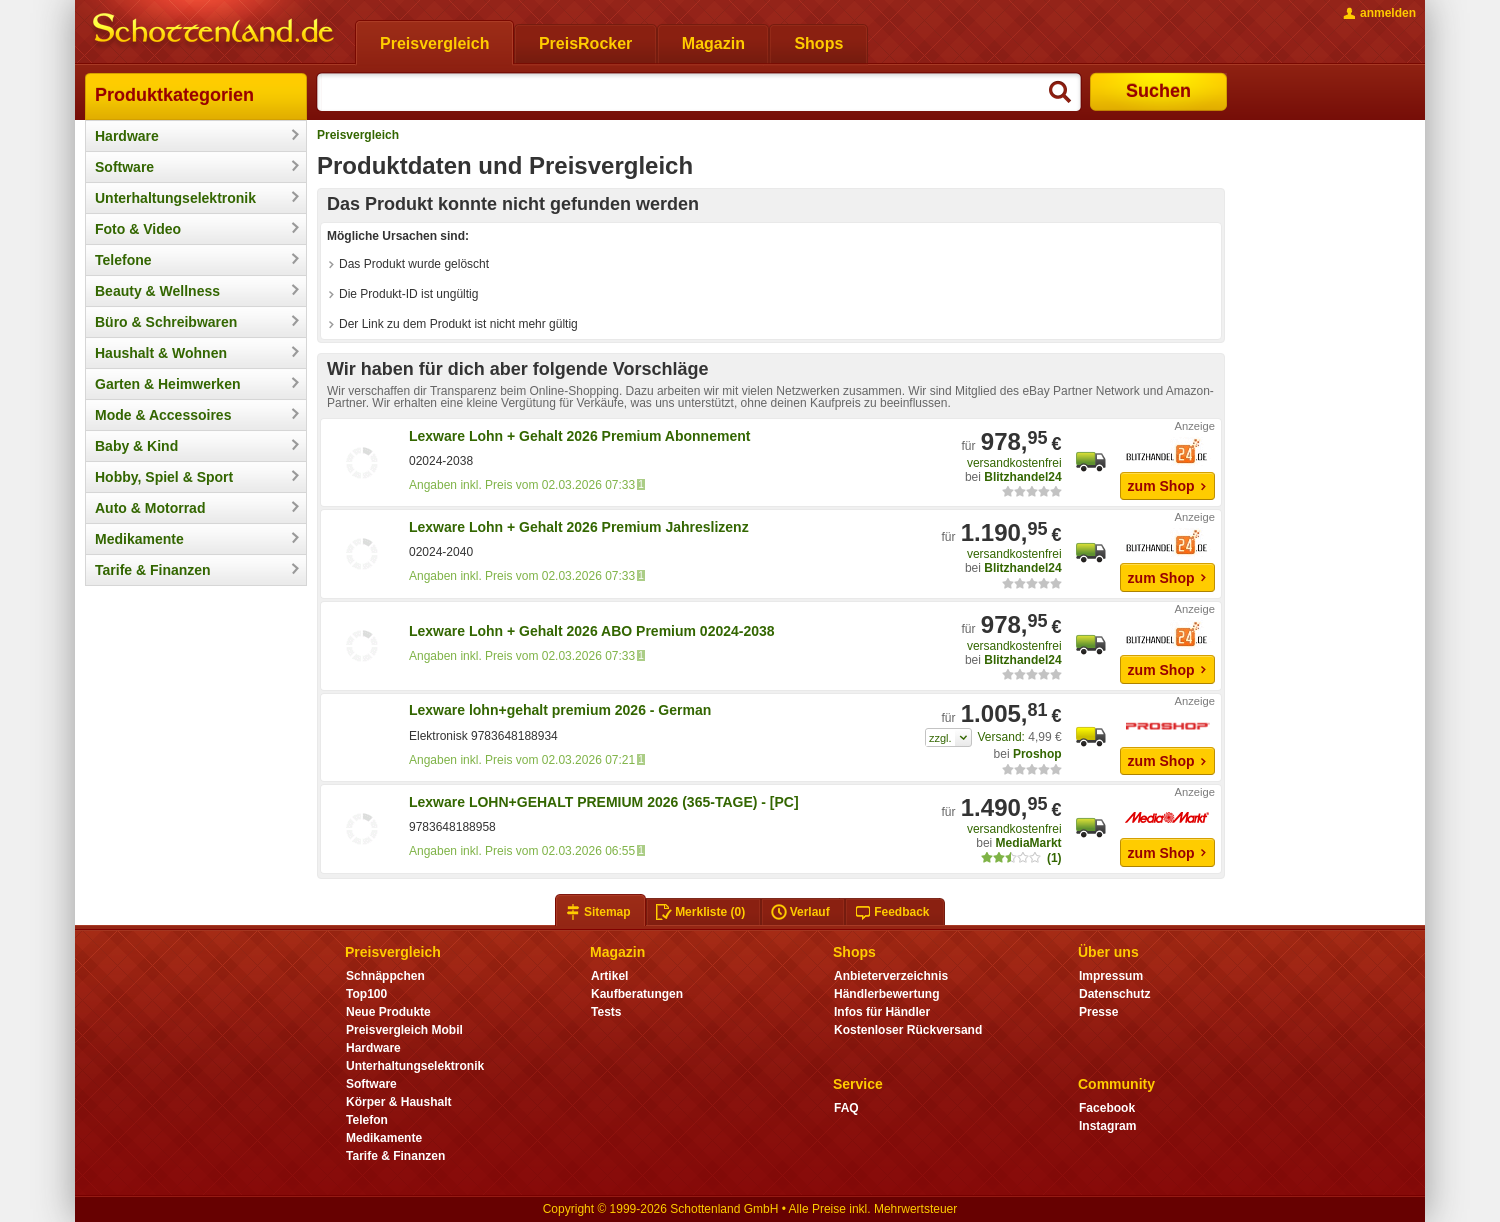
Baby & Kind (136, 446)
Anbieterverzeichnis (891, 976)
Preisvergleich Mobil (404, 1030)
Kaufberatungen (637, 994)
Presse (1098, 1012)
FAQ (846, 1108)
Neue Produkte (388, 1012)
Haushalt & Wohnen (161, 353)
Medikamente (139, 539)
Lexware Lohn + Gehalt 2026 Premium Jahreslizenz (579, 527)
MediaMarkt (1029, 843)
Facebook (1107, 1108)
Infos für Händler (882, 1012)
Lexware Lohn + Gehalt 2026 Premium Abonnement (579, 436)
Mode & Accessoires (163, 415)
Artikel (609, 976)
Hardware (127, 136)
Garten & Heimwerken (168, 384)
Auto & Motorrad (150, 508)
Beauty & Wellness (157, 291)
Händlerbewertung (886, 994)
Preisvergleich (358, 135)
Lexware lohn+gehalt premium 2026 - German (560, 710)
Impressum (1111, 976)
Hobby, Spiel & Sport (164, 477)
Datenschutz (1114, 994)
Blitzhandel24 (1022, 477)
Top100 (366, 994)
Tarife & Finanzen (153, 570)
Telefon (367, 1120)
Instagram (1107, 1126)
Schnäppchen (385, 976)
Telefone (123, 260)
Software (124, 167)
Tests (606, 1012)
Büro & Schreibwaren (166, 322)
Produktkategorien (174, 95)
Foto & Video (138, 229)
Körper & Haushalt (399, 1102)
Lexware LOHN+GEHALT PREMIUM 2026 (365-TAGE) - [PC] (604, 802)
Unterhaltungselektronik (175, 198)
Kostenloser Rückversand (908, 1030)
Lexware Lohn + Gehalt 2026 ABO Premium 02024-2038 (592, 631)
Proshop (1037, 754)
